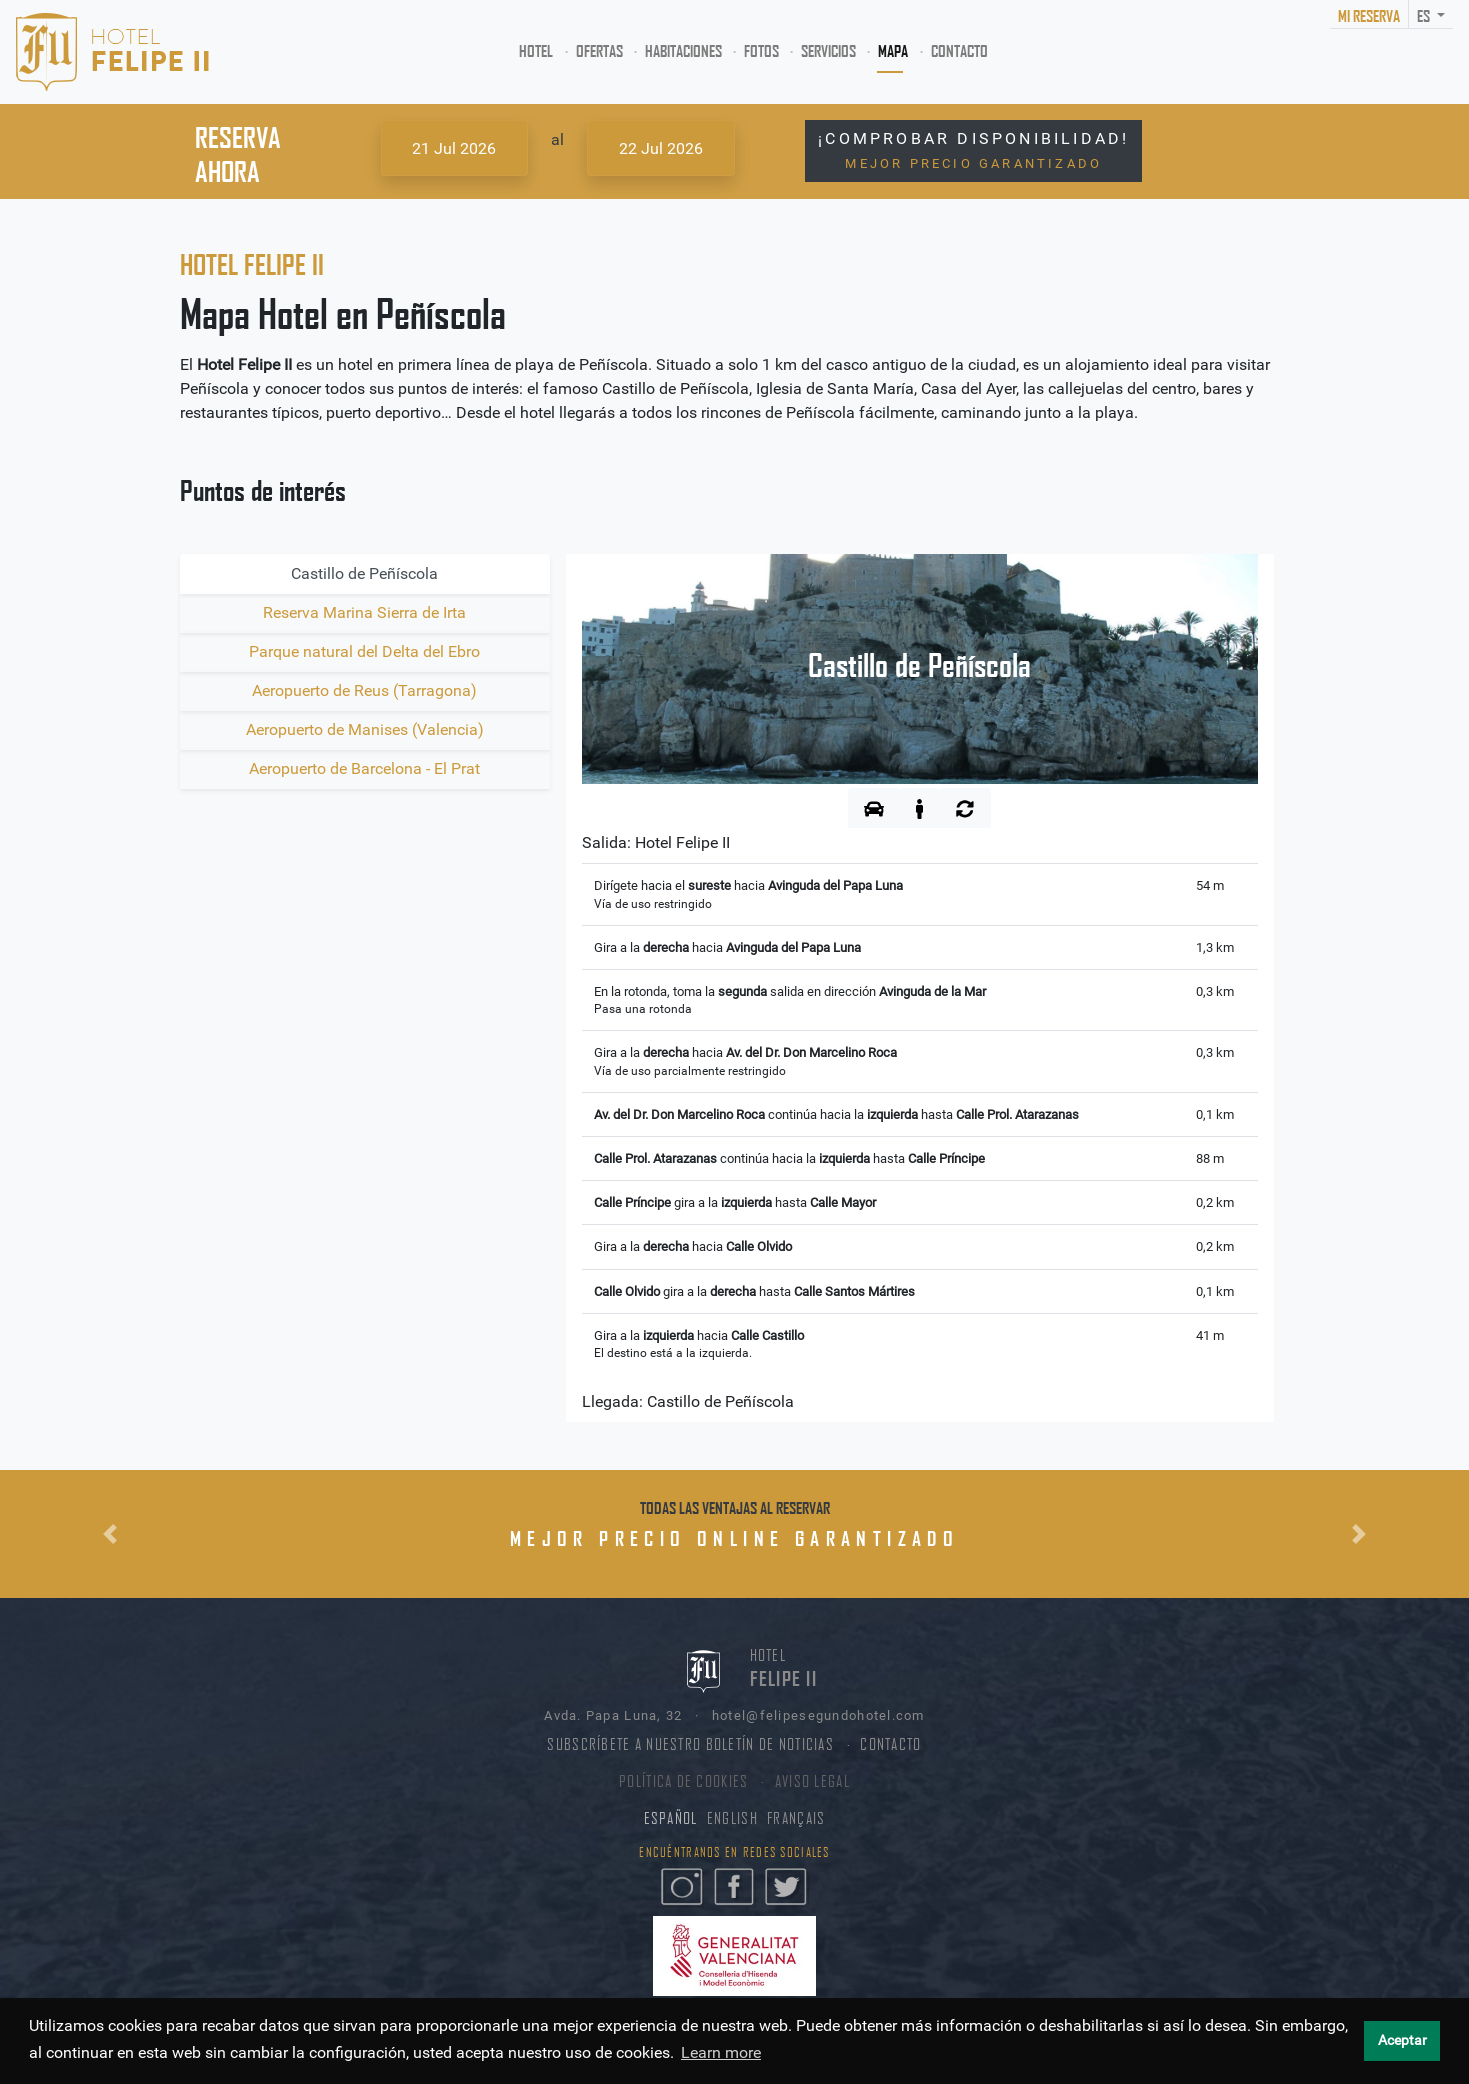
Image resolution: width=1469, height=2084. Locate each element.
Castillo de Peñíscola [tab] (364, 573)
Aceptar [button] (1402, 2040)
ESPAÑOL (671, 1818)
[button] (110, 1534)
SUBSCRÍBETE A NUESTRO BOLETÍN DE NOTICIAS (690, 1744)
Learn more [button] (721, 2052)
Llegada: (688, 1401)
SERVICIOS (828, 51)
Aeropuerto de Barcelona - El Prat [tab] (364, 768)
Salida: (656, 842)
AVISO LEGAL (812, 1781)
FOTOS (761, 51)
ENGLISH (732, 1818)
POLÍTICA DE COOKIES (683, 1781)
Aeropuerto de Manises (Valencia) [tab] (365, 729)
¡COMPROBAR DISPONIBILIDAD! (973, 150)
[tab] (874, 808)
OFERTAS (599, 51)
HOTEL (540, 50)
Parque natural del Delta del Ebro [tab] (364, 651)
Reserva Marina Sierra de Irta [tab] (364, 612)
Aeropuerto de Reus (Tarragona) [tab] (364, 690)
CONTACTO (959, 51)
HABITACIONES (683, 51)
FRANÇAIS (796, 1818)
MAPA (893, 51)
